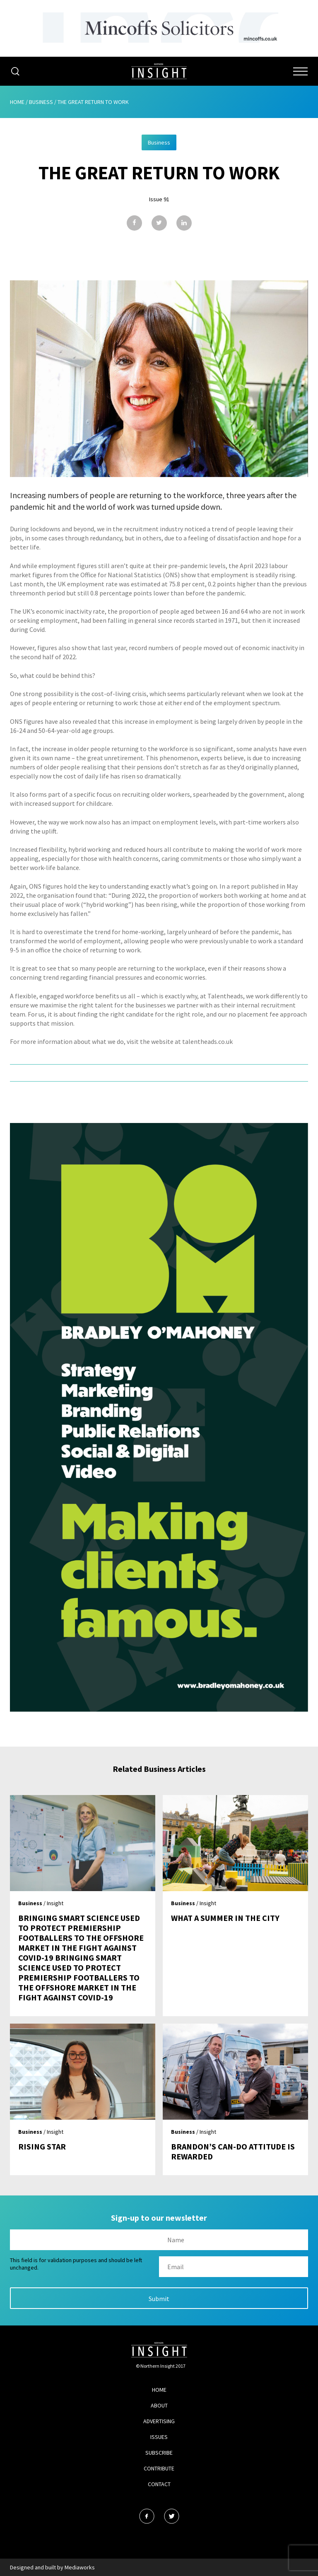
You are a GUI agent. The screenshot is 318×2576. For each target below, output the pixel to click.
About (159, 2405)
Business (41, 102)
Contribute (159, 2468)
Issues (159, 2437)
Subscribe (159, 2452)
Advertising (159, 2421)
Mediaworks (80, 2567)
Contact (159, 2484)
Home (17, 102)
